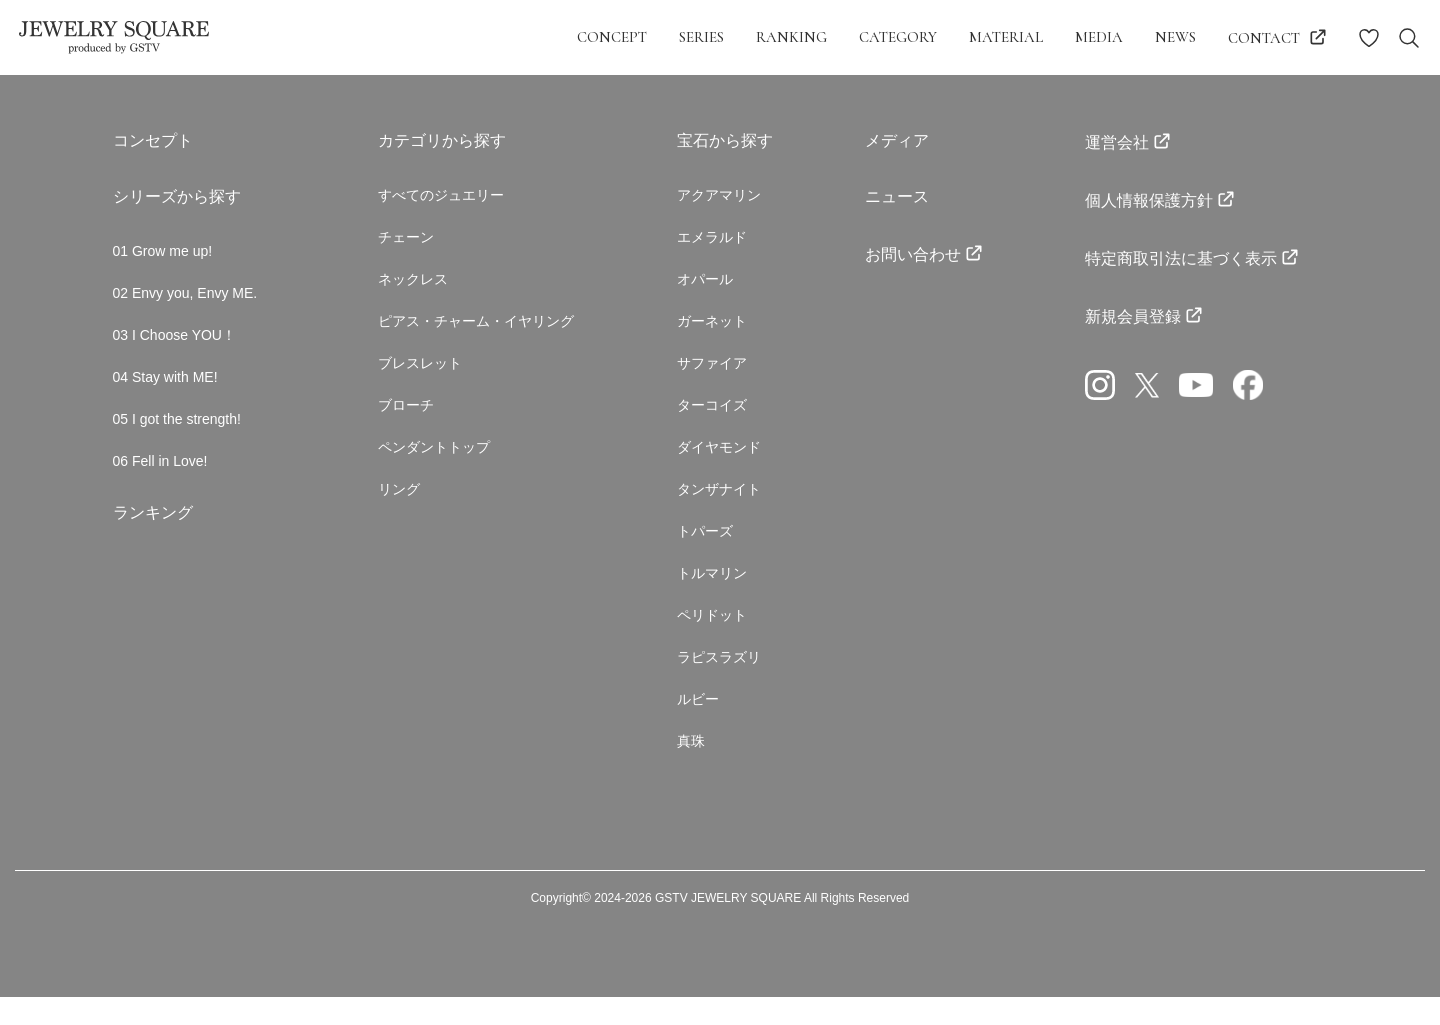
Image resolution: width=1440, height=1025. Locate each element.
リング (399, 504)
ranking (791, 37)
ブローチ (406, 416)
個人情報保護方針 (1149, 200)
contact (1264, 38)
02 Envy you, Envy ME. (185, 296)
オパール (705, 284)
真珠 (691, 768)
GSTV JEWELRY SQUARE (728, 926)
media (1099, 37)
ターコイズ (712, 416)
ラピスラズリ (719, 680)
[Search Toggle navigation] (1409, 38)
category (898, 37)
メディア (897, 140)
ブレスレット (420, 372)
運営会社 (1117, 142)
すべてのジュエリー (441, 196)
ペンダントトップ (434, 460)
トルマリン (712, 592)
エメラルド (712, 240)
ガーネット (712, 328)
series (701, 37)
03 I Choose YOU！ (174, 340)
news (1175, 37)
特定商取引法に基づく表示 (1181, 258)
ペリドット (712, 636)
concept (612, 37)
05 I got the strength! (177, 428)
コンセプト (153, 140)
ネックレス (413, 284)
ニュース (897, 196)
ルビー (698, 724)
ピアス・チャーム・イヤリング (476, 328)
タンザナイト (719, 504)
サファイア (712, 372)
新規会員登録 (1133, 316)
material (1006, 37)
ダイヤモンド (719, 460)
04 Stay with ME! (165, 384)
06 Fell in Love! (160, 472)
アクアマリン (719, 196)
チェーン (406, 240)
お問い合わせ (913, 254)
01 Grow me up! (163, 252)
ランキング (153, 524)
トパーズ (705, 548)
